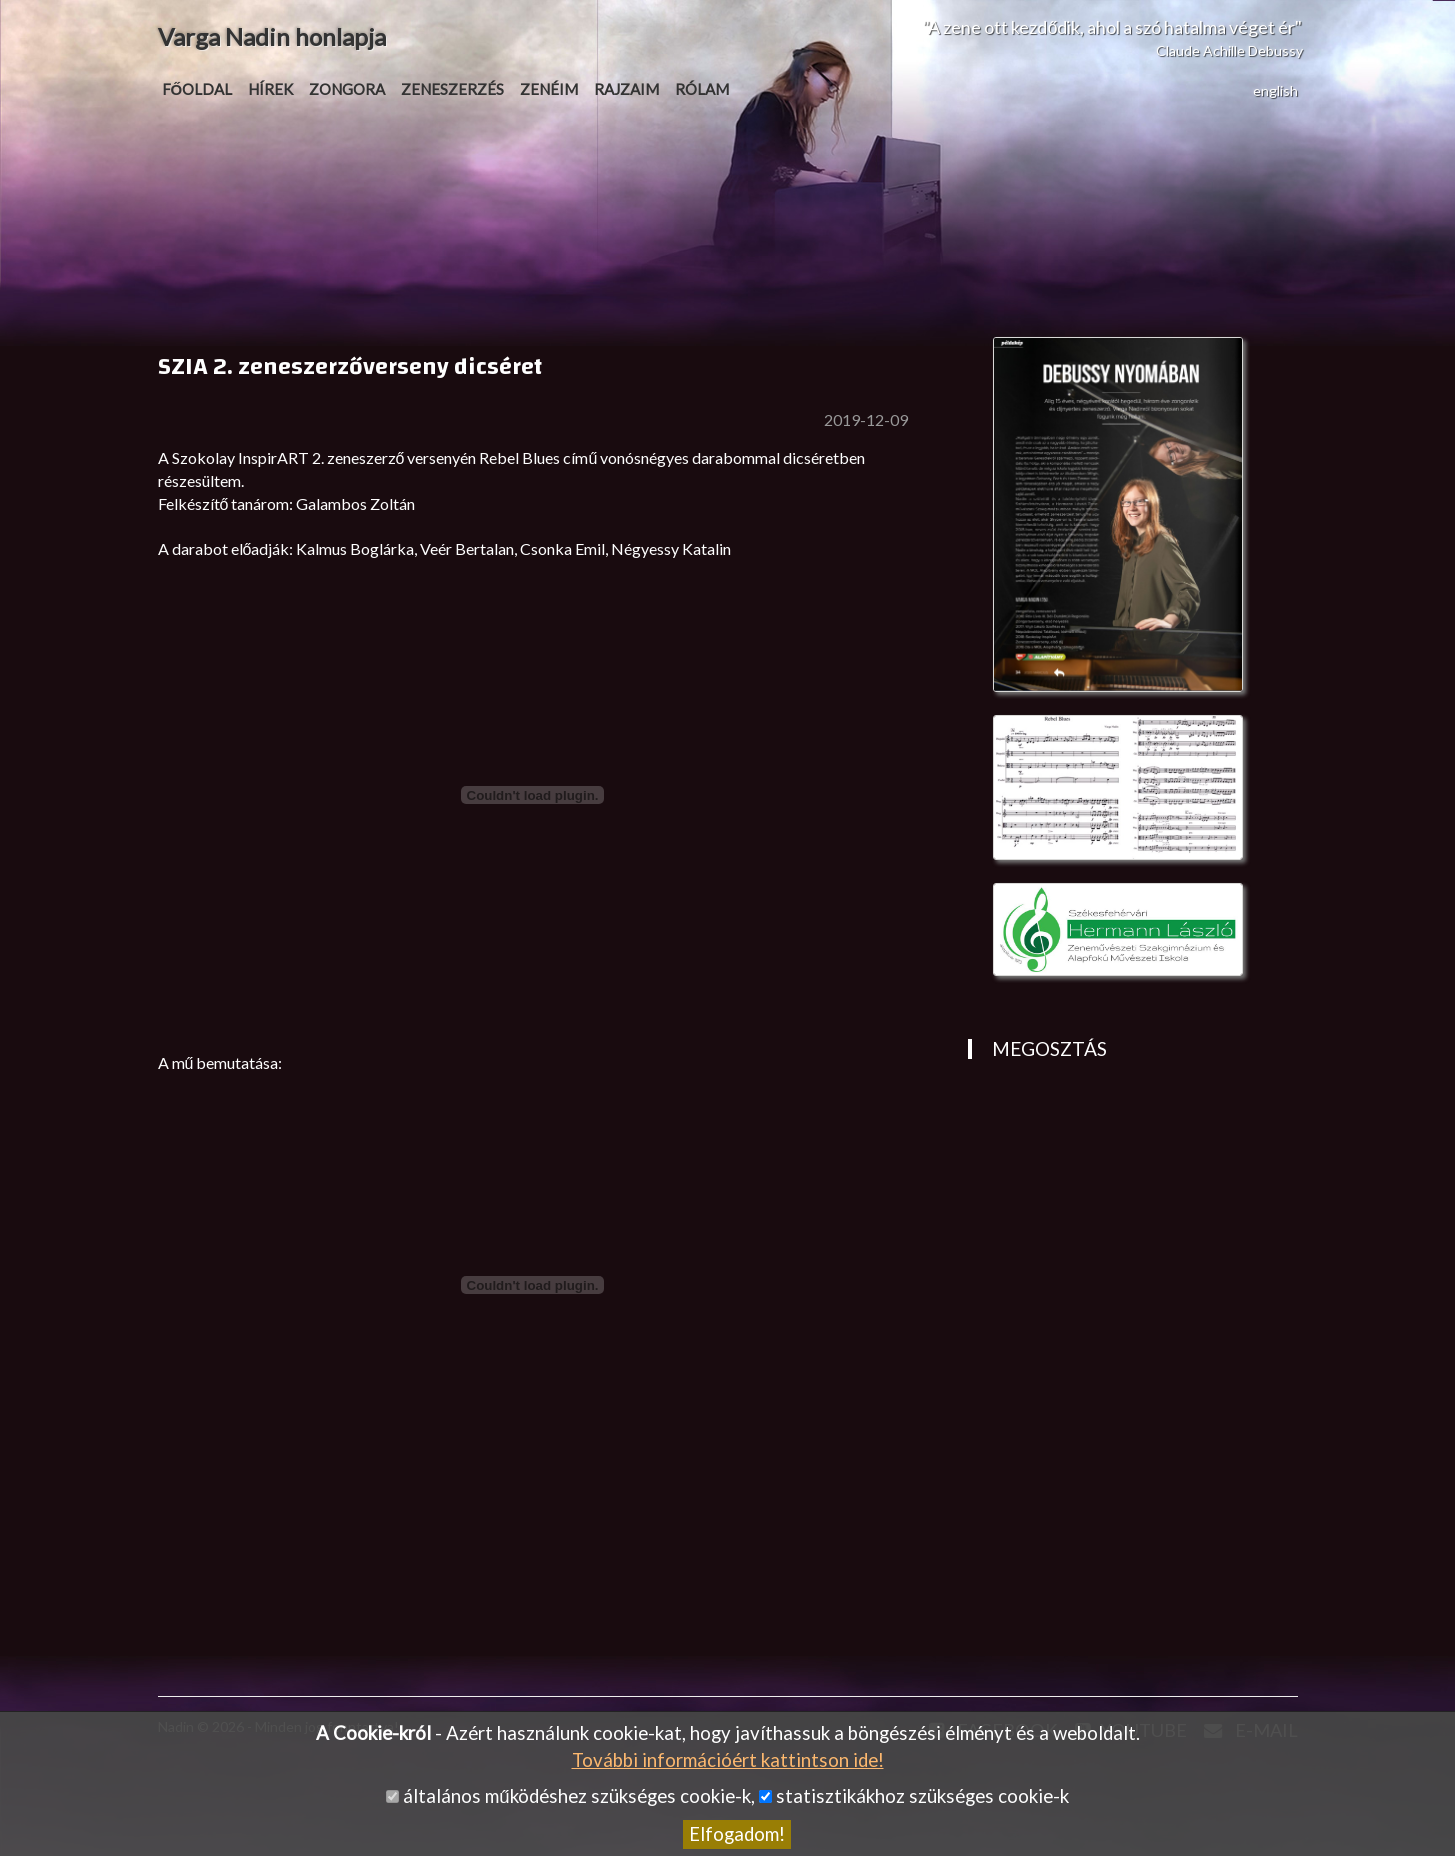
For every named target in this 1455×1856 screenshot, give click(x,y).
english (1275, 90)
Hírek (270, 89)
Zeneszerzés (452, 89)
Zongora (347, 89)
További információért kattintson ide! (728, 1760)
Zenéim (549, 89)
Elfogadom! (737, 1834)
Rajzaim (626, 89)
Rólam (702, 89)
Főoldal (197, 89)
